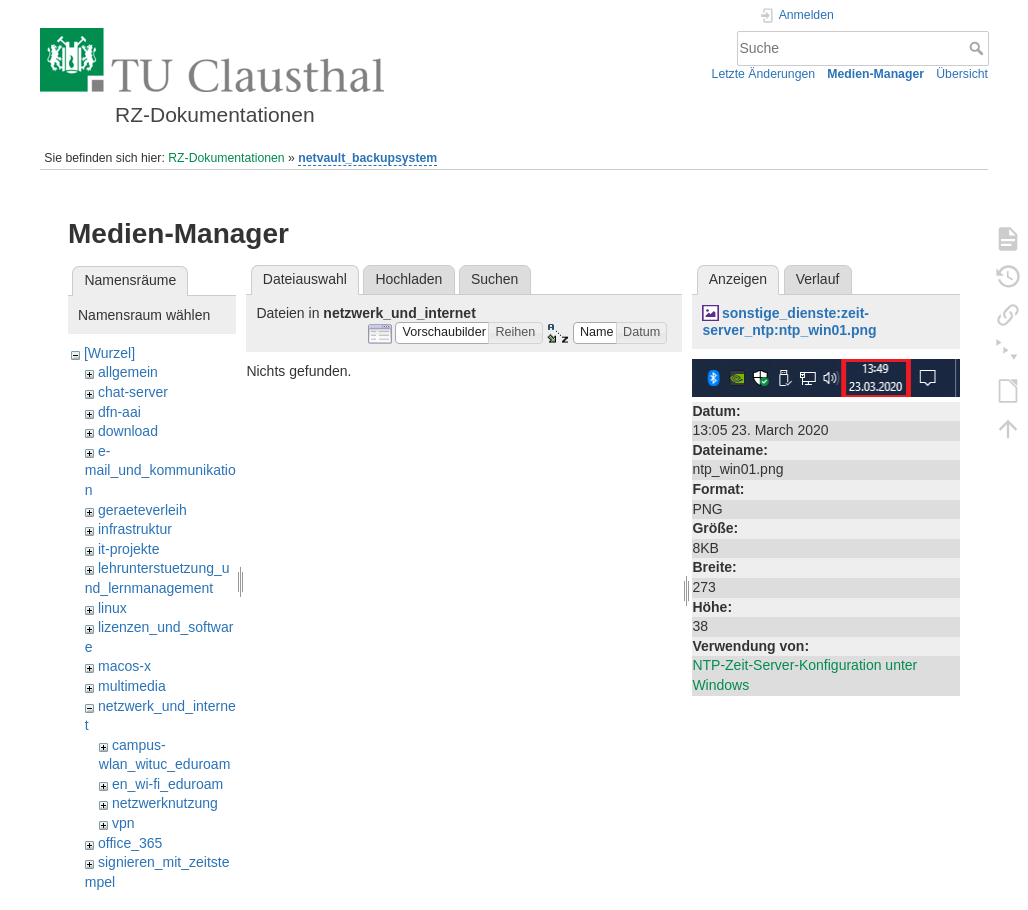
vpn (123, 823)
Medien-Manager (875, 74)
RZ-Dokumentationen (226, 158)
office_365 (130, 843)
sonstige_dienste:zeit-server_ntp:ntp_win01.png (789, 321)
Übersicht (962, 74)
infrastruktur (135, 529)
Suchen (494, 279)
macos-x (124, 666)
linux (112, 608)
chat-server (133, 392)
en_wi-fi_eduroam (167, 784)
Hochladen (408, 279)
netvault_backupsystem (367, 158)
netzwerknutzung (165, 803)
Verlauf (818, 279)
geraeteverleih (142, 510)
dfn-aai (119, 412)
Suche (978, 48)
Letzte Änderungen (764, 74)
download (128, 431)
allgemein (128, 372)
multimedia (132, 686)
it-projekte (128, 549)
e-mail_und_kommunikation (160, 470)
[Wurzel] (109, 353)
